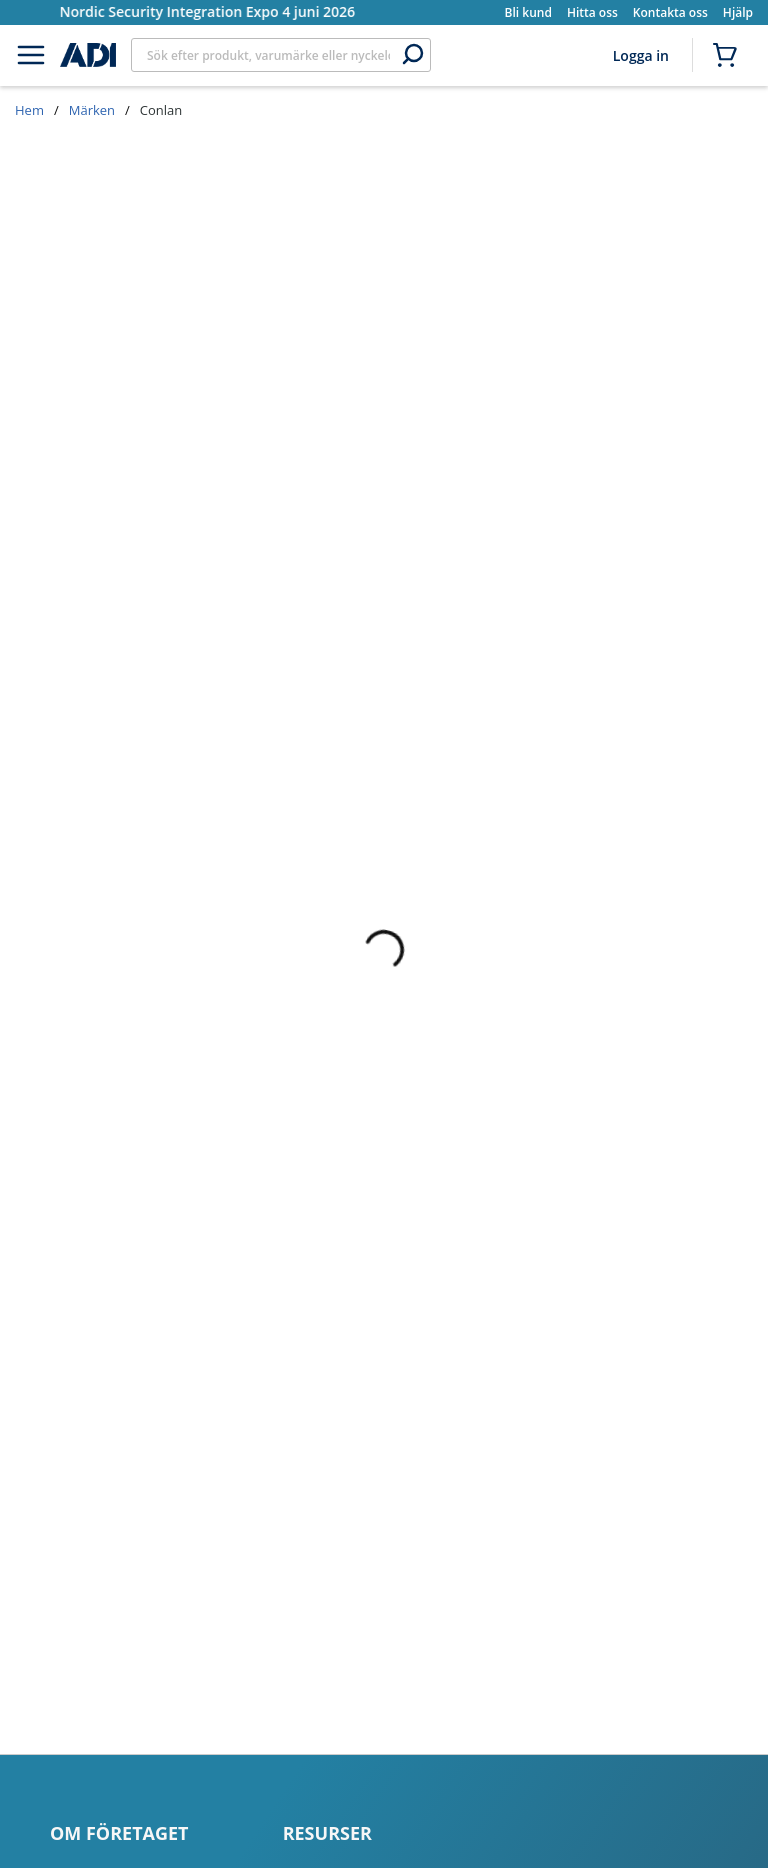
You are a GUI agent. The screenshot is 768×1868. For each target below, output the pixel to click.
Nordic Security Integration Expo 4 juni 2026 (208, 11)
